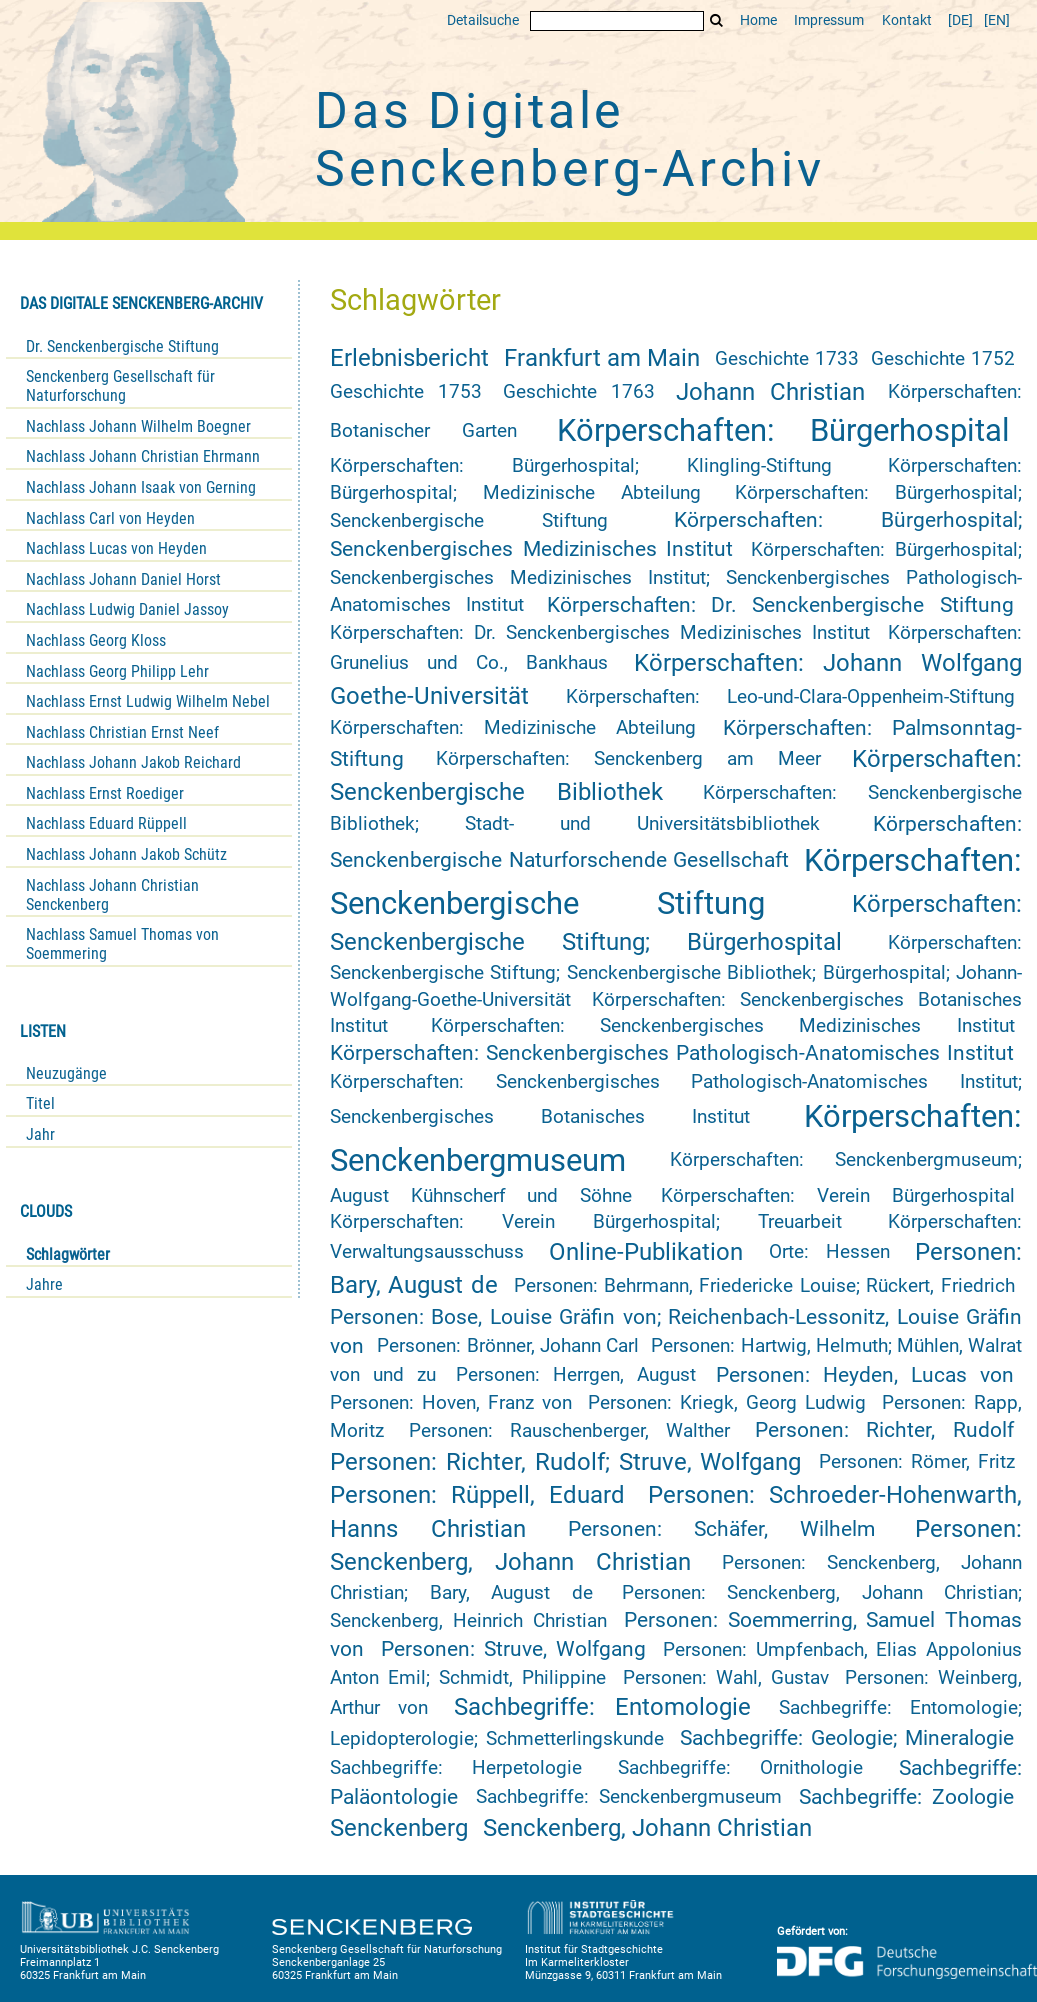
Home (758, 20)
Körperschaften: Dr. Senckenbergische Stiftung (780, 605)
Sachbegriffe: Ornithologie (740, 1768)
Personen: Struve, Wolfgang (513, 1649)
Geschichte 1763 (579, 392)
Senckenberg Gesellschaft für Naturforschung (120, 386)
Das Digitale (570, 140)
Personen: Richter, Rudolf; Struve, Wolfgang (565, 1462)
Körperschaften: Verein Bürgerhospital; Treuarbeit (586, 1222)
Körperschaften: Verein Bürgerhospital (837, 1196)
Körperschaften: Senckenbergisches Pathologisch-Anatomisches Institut (672, 1053)
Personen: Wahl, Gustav (726, 1678)
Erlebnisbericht (409, 358)
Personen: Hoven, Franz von (451, 1403)
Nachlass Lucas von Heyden (116, 548)
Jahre (44, 1284)
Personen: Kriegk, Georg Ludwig (727, 1403)
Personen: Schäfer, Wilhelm (721, 1529)
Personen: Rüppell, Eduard (477, 1495)
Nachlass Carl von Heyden (110, 518)
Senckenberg (399, 1828)
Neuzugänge (66, 1073)
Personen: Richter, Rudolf (884, 1430)
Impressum (829, 20)
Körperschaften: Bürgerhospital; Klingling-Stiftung (581, 466)
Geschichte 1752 (942, 359)
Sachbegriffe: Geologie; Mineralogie (847, 1738)
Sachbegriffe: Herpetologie (456, 1768)
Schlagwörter (68, 1254)
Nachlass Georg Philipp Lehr (117, 671)
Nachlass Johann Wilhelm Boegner (138, 426)
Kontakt (907, 20)
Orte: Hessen (829, 1252)
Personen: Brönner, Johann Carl (507, 1346)
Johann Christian (770, 392)
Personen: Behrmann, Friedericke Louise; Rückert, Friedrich (764, 1286)
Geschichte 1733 (786, 359)
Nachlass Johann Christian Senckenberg (112, 895)
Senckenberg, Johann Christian (647, 1828)
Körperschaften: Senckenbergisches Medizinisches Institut (723, 1026)
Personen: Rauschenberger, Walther (570, 1431)
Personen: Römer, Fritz (917, 1462)
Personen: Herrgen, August (576, 1375)
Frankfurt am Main (602, 358)
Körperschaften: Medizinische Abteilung (513, 728)
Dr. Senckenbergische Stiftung (122, 346)
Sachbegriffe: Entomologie (602, 1707)
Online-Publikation (646, 1252)
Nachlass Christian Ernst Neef (122, 732)
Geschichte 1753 (406, 392)
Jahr (40, 1134)
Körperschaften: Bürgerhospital (783, 430)
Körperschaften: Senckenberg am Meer (628, 759)
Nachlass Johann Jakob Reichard (133, 762)
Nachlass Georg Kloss (96, 640)
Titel (40, 1103)
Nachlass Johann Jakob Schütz (126, 854)
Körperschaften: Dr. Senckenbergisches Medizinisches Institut (600, 633)
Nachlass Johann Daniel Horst (123, 579)
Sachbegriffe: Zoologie (906, 1797)
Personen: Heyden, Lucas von (865, 1375)
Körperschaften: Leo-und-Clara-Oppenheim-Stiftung (790, 697)
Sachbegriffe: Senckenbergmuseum (629, 1797)
